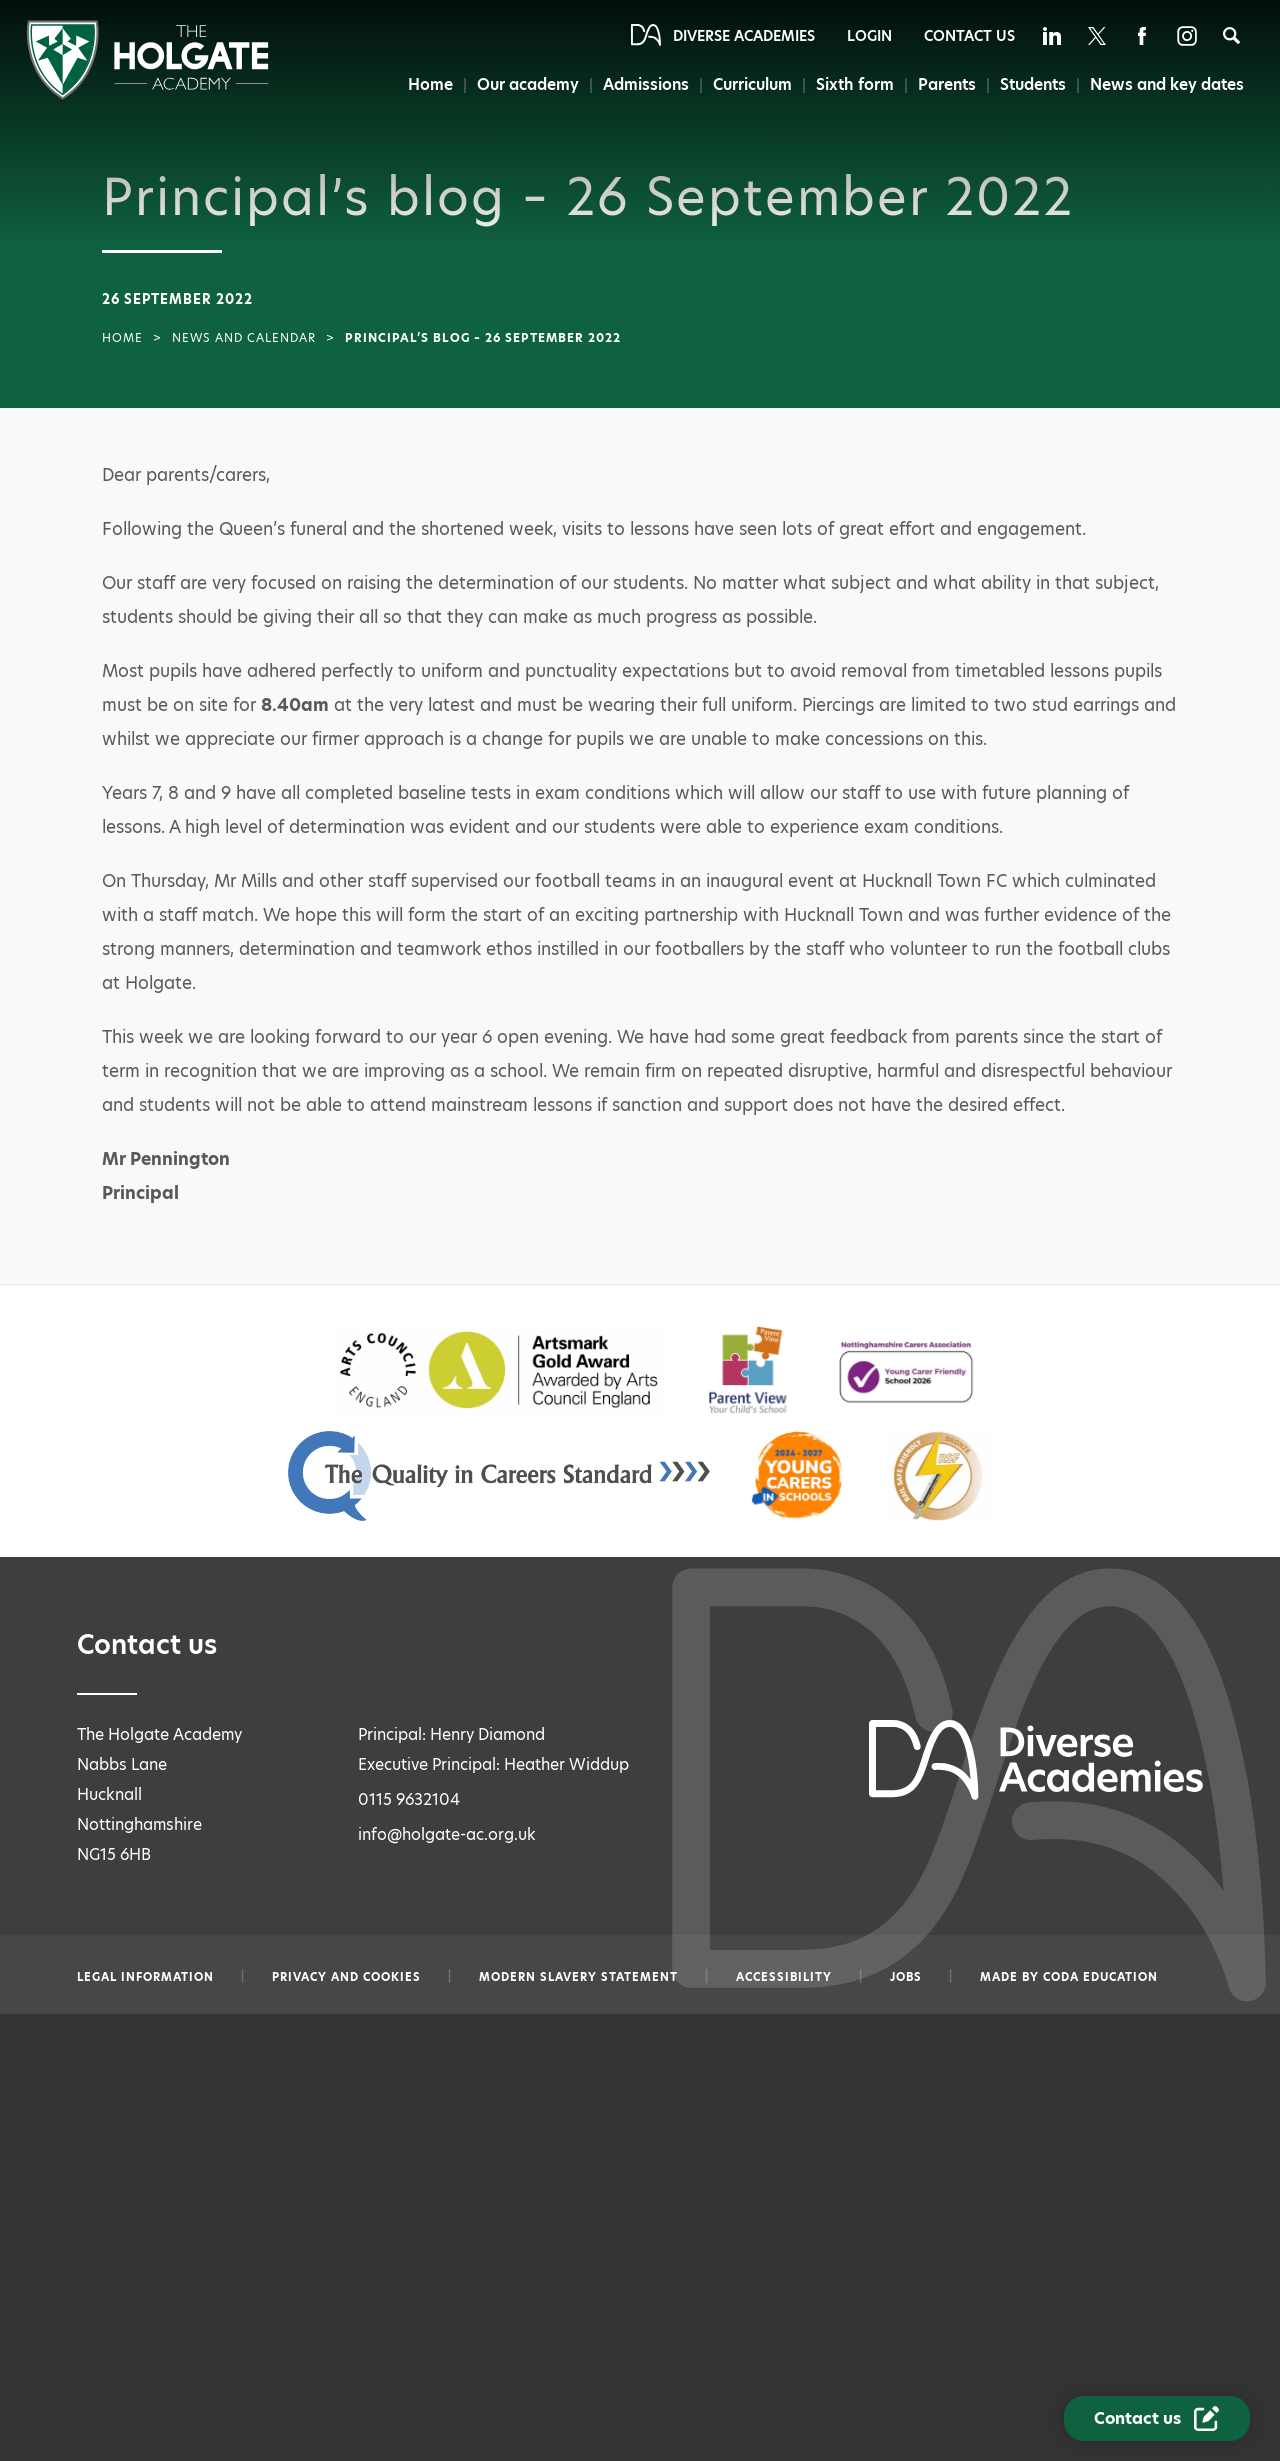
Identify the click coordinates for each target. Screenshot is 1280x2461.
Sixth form (855, 84)
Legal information (145, 1977)
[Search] (1231, 35)
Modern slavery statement (578, 1977)
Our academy (528, 84)
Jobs (906, 1977)
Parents (947, 84)
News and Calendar (244, 338)
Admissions (646, 84)
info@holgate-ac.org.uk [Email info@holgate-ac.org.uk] (447, 1834)
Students (1033, 84)
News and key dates (1167, 84)
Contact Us (969, 36)
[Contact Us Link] (1157, 2418)
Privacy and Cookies (346, 1977)
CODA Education (1100, 1977)
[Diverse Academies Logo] (147, 94)
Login (869, 36)
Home (430, 84)
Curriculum (752, 84)
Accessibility (784, 1977)
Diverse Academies (744, 36)
